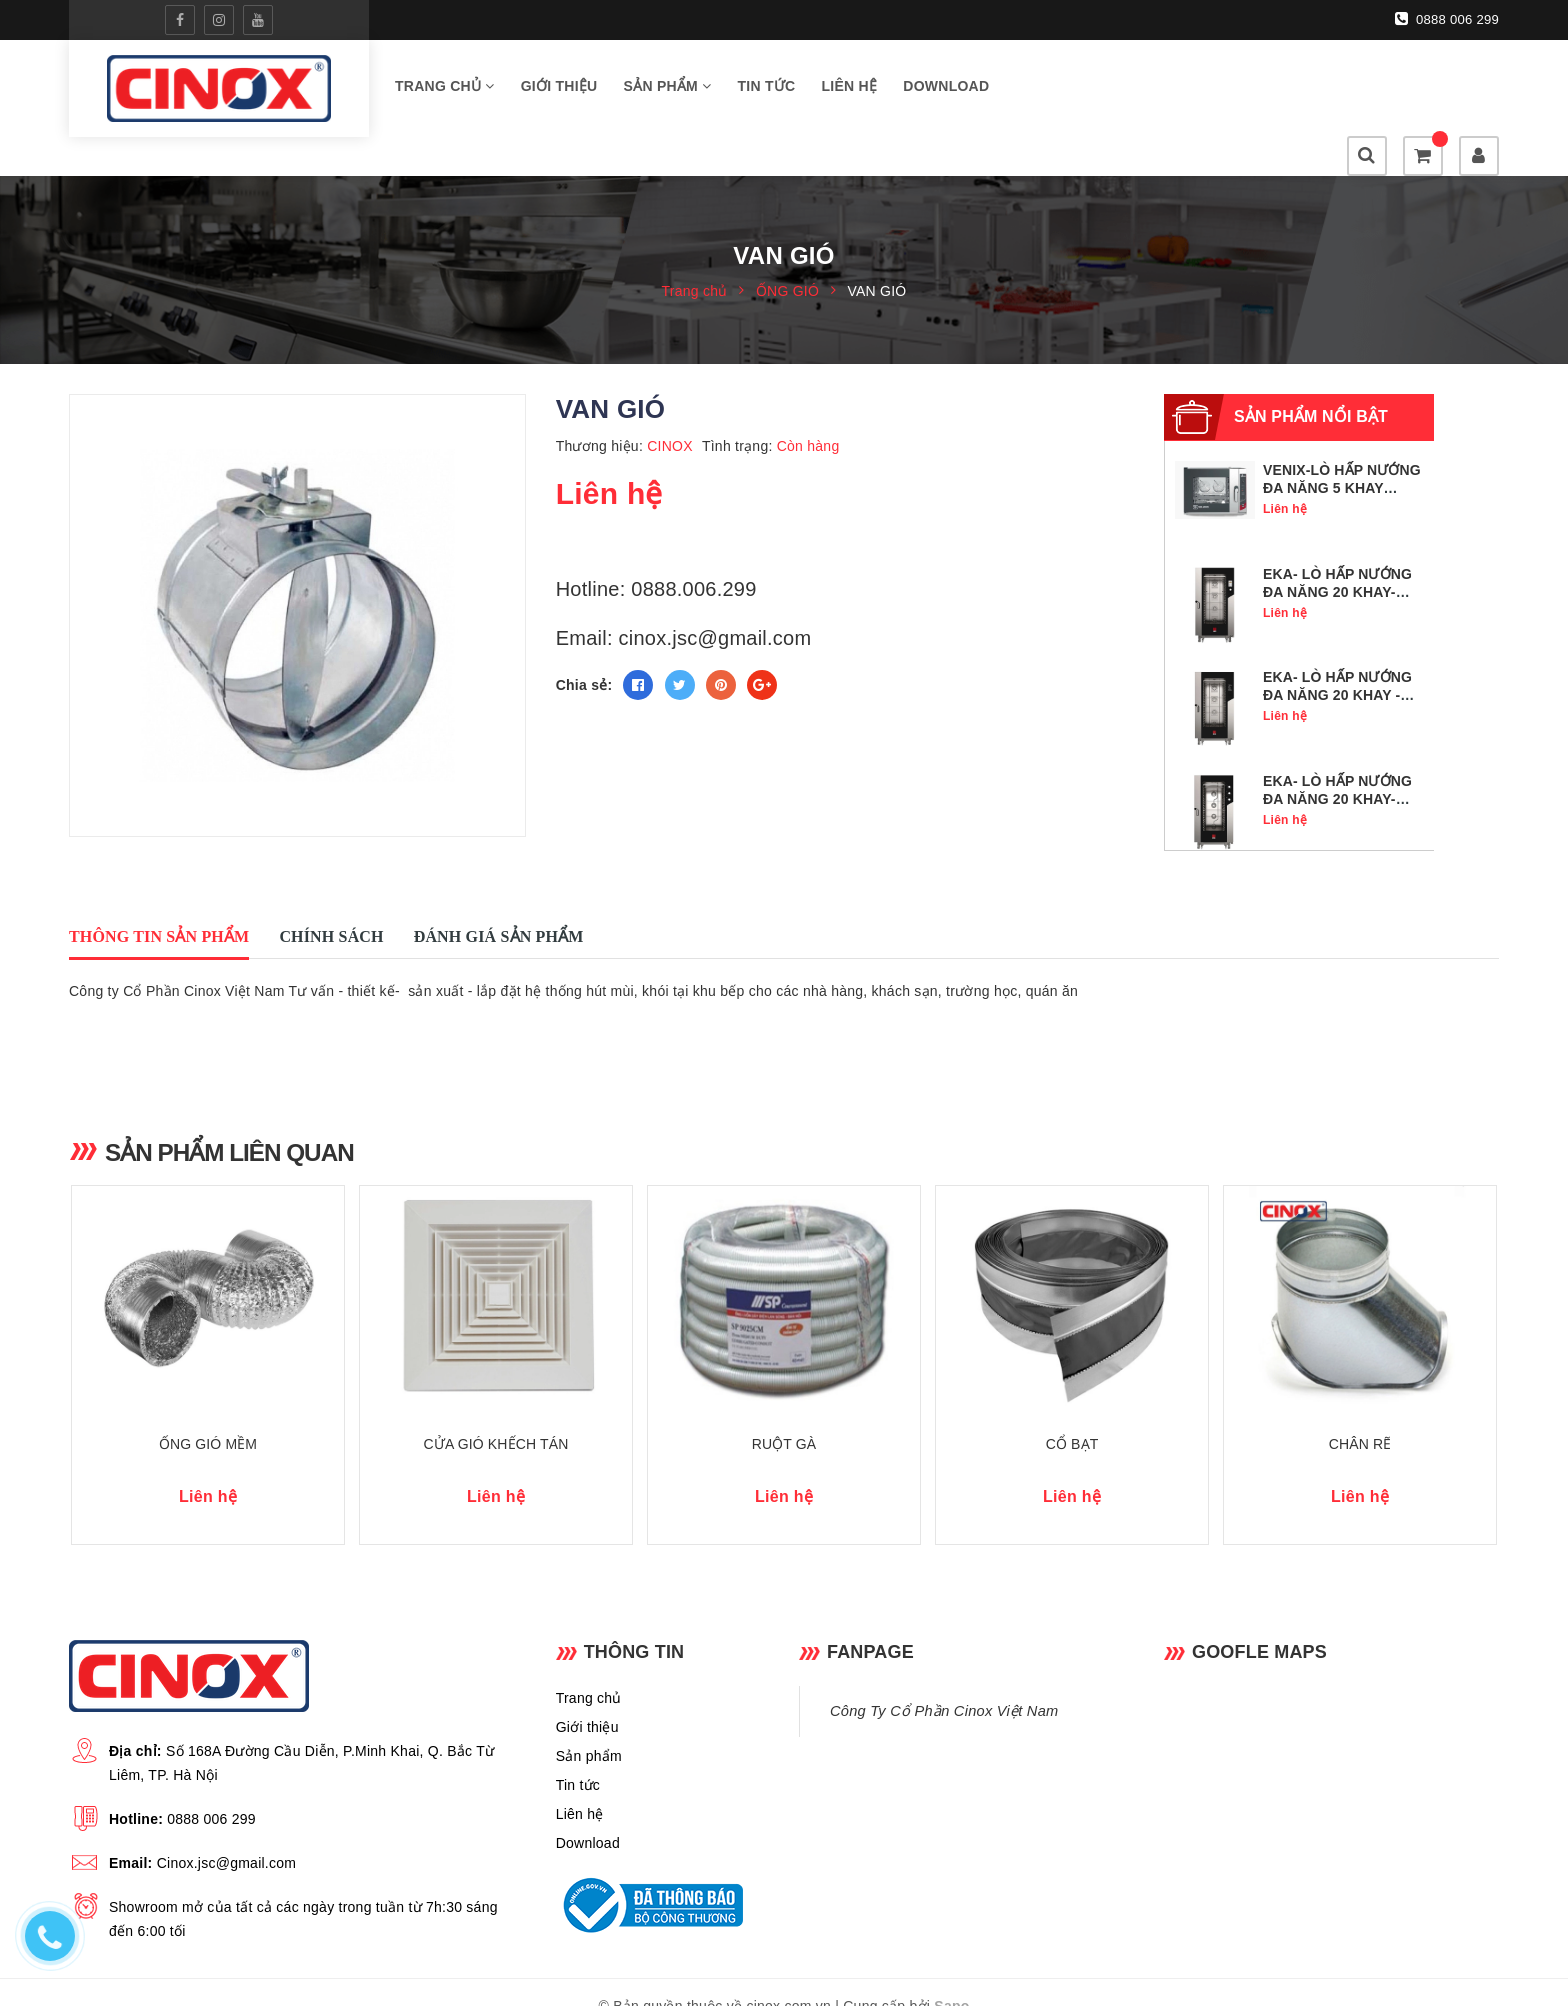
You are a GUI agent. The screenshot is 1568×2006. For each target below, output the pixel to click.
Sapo (951, 1977)
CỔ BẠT (1072, 1415)
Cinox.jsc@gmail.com (227, 1834)
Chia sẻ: (584, 649)
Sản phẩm (668, 89)
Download (946, 89)
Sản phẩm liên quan (233, 1116)
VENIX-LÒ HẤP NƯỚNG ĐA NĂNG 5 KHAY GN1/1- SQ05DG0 (1342, 452)
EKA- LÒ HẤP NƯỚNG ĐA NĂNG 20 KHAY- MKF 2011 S (1337, 763)
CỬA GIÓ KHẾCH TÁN (496, 1415)
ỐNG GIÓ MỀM (208, 1415)
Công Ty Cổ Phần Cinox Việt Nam (944, 1682)
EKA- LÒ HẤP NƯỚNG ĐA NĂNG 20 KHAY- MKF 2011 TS (1337, 556)
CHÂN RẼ (1360, 1415)
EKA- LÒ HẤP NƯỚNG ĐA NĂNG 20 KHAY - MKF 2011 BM (1337, 659)
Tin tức (767, 89)
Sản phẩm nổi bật (1311, 380)
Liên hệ (850, 89)
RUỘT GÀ (784, 1415)
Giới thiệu (559, 89)
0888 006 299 (1447, 19)
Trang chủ (445, 89)
